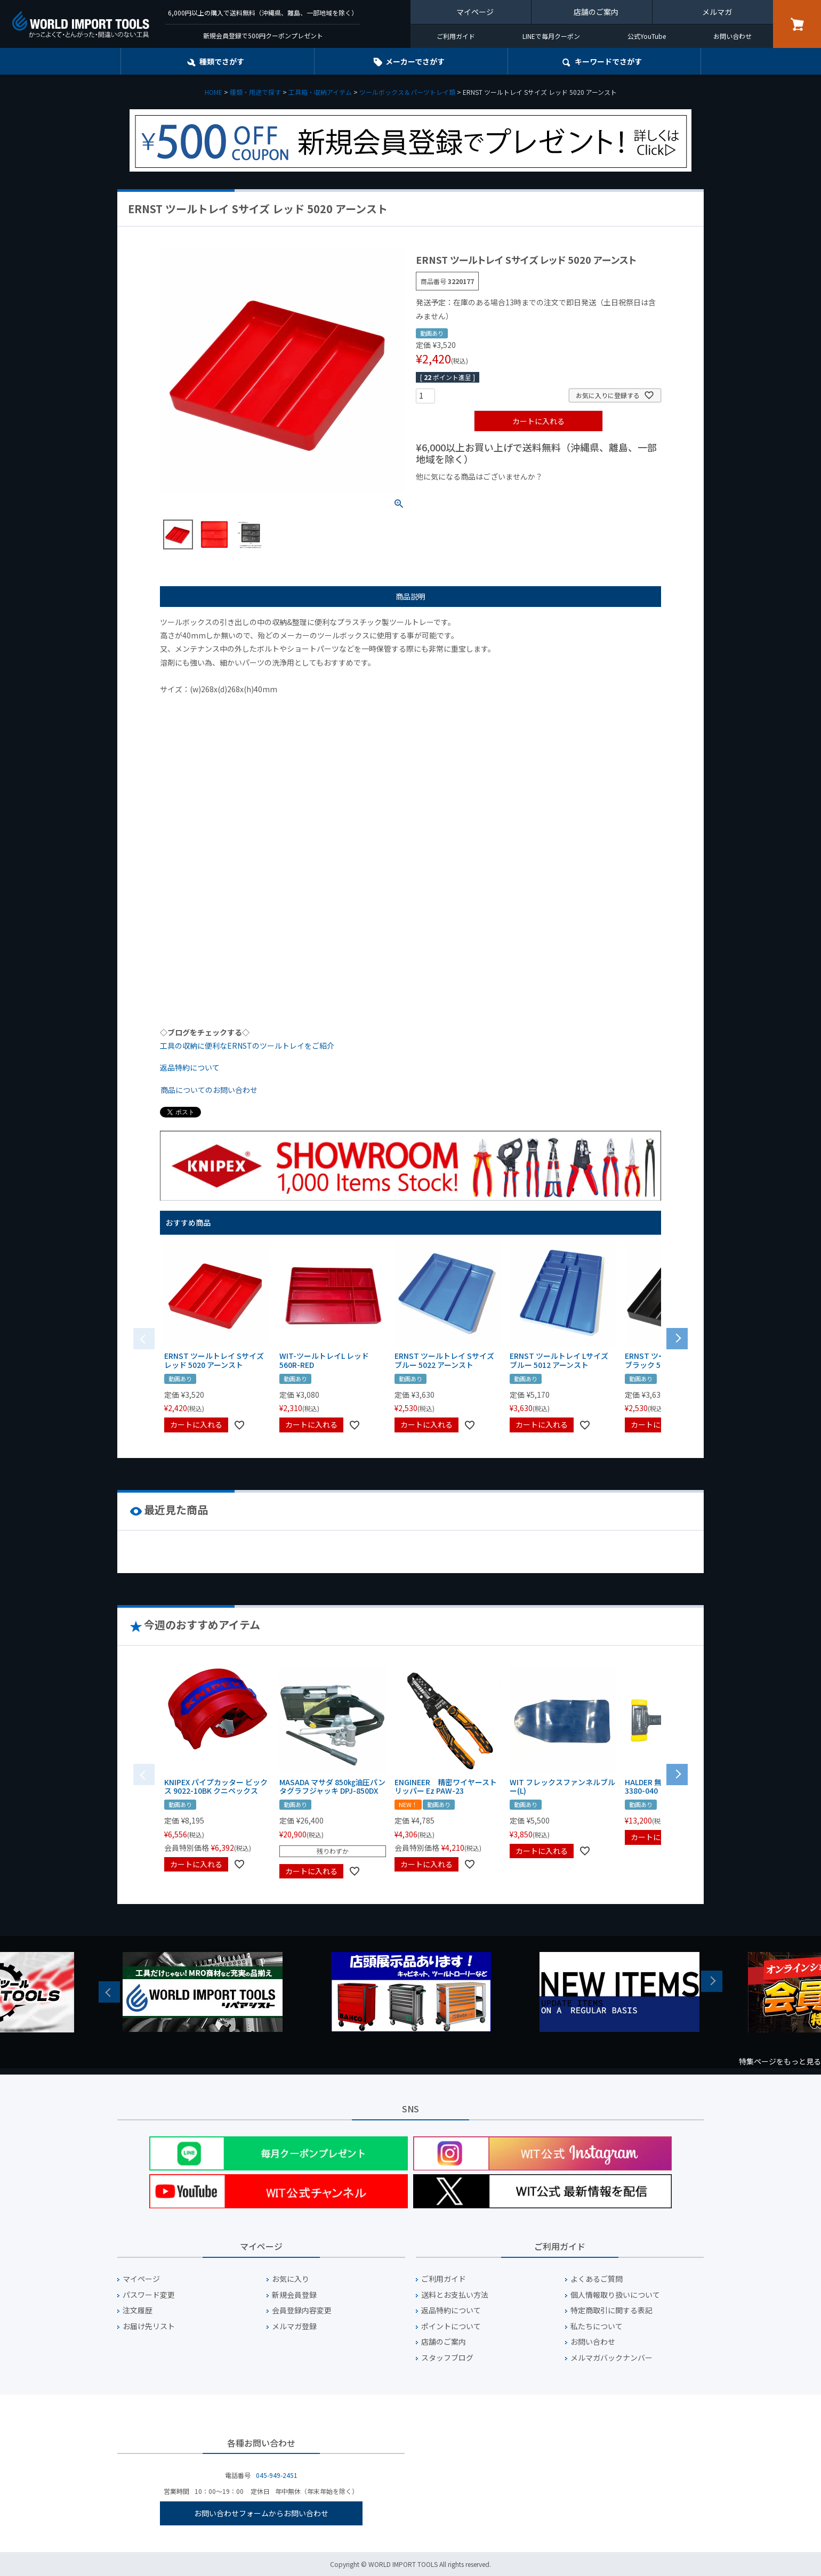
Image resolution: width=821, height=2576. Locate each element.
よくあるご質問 (596, 2279)
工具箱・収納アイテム (320, 91)
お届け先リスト (149, 2326)
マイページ (475, 11)
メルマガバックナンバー (611, 2358)
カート (797, 24)
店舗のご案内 (596, 11)
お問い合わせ (732, 35)
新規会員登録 (294, 2295)
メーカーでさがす (415, 61)
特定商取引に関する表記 (611, 2310)
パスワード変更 (149, 2295)
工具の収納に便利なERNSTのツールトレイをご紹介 (247, 1045)
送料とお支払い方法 (454, 2295)
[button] (677, 1337)
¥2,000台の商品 (587, 494)
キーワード (608, 61)
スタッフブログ (447, 2358)
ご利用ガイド (456, 35)
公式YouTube (646, 35)
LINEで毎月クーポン (551, 35)
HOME (213, 91)
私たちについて (596, 2326)
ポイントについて (451, 2326)
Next (711, 1981)
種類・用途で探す (255, 91)
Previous (109, 1992)
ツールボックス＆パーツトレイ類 (407, 91)
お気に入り (290, 2279)
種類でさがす (221, 61)
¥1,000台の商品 (521, 494)
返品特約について (190, 1067)
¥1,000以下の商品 (451, 494)
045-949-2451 (276, 2475)
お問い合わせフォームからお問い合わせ (261, 2513)
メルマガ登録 (294, 2326)
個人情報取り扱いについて (615, 2295)
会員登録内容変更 (302, 2310)
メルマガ (717, 11)
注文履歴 (137, 2310)
